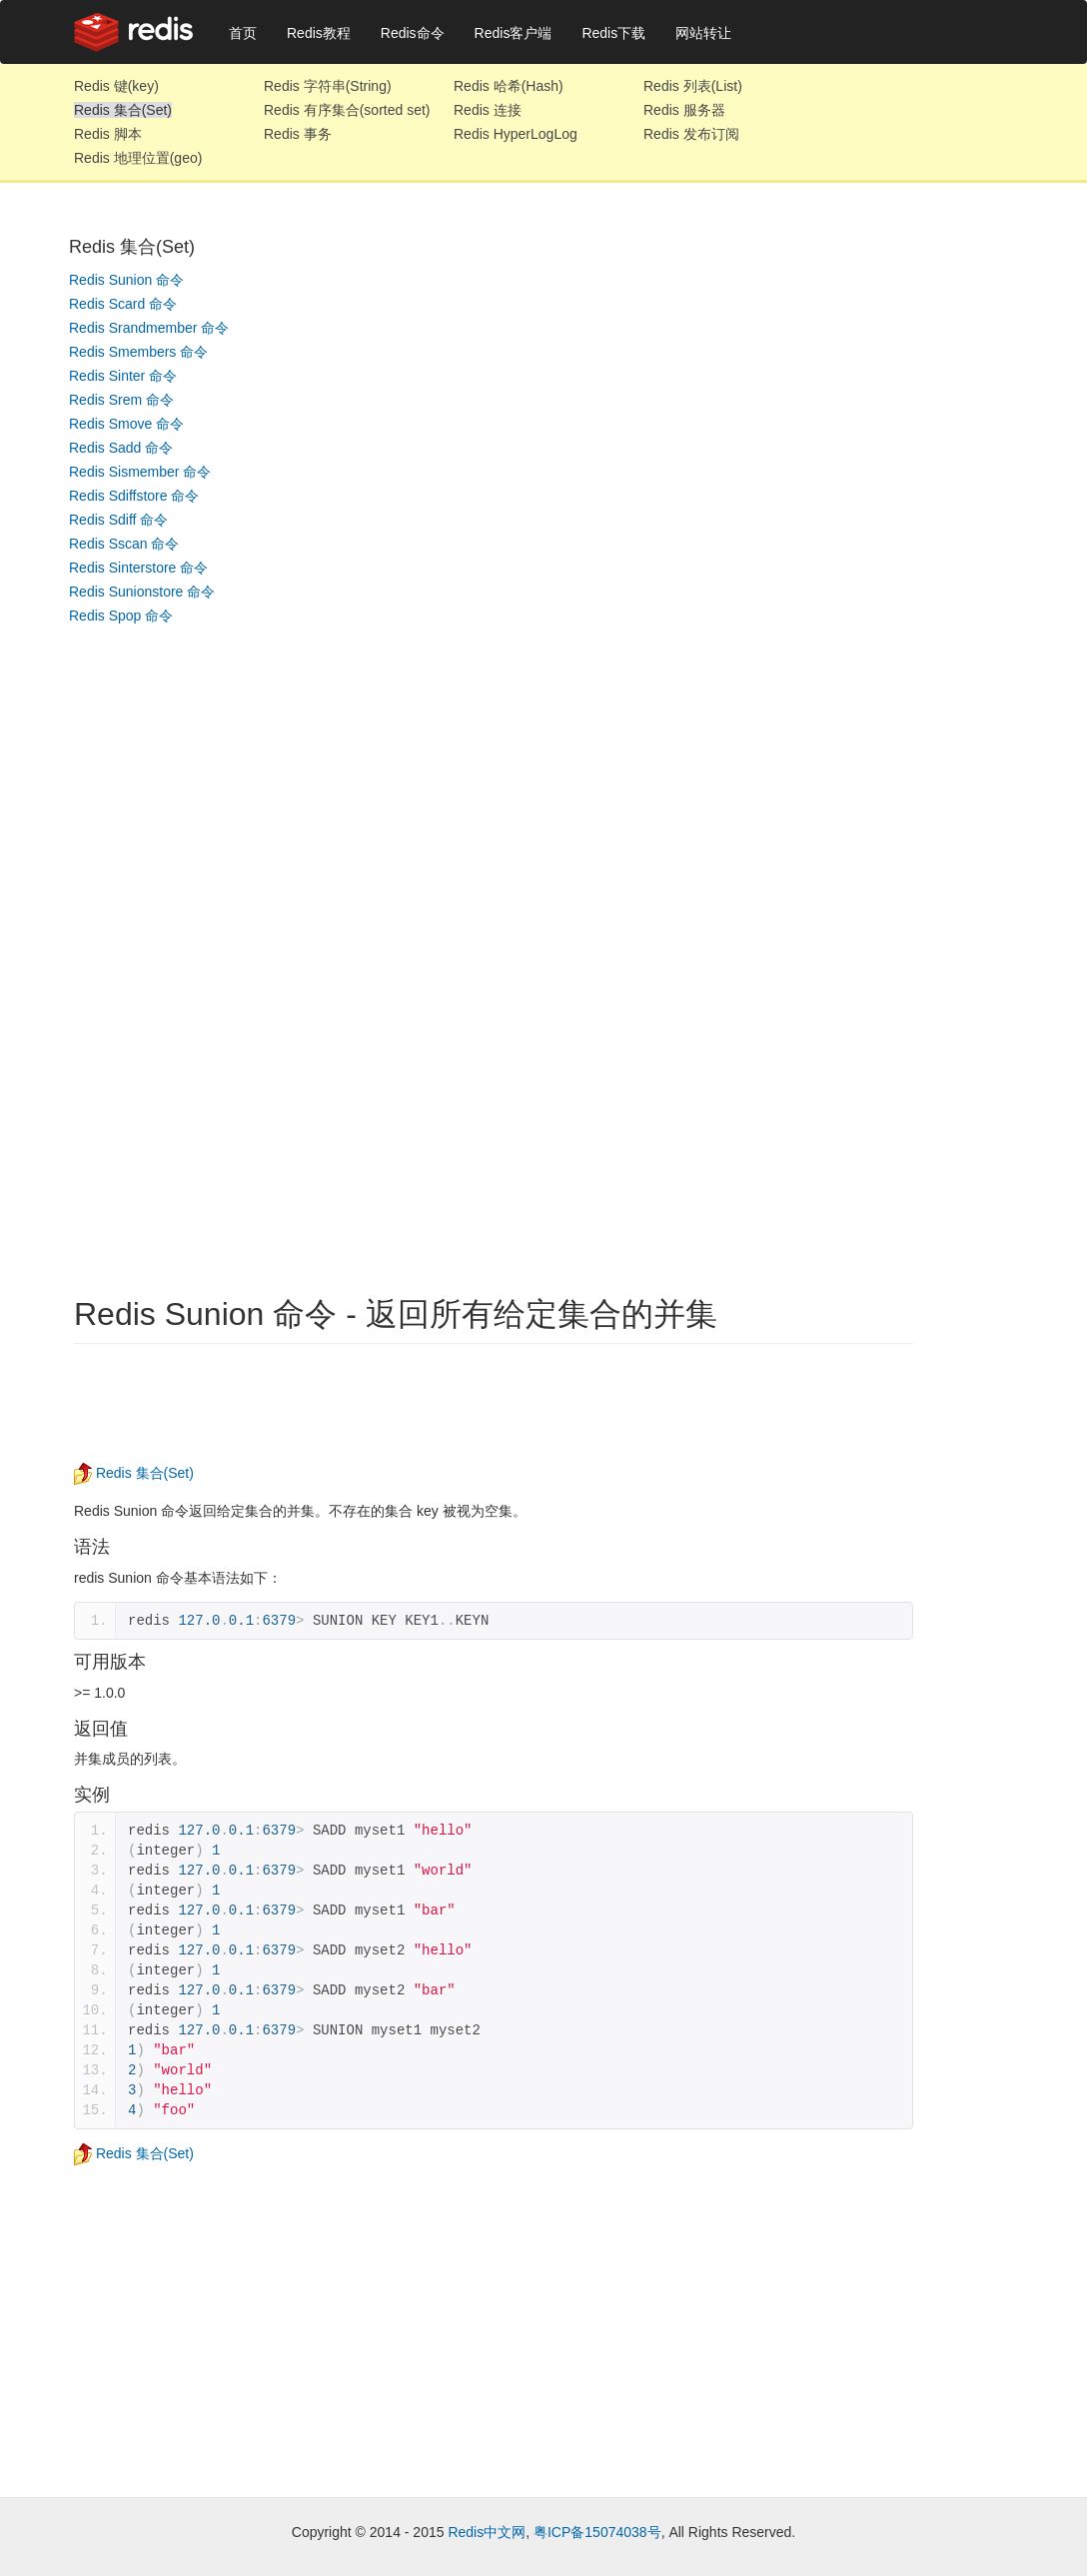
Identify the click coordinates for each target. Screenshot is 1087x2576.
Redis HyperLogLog (515, 134)
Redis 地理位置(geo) (138, 158)
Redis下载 (613, 33)
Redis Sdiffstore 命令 (134, 496)
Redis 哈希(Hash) (508, 86)
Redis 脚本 (108, 134)
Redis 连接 (488, 110)
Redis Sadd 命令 (121, 448)
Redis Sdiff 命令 (118, 520)
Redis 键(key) (116, 86)
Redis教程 (319, 33)
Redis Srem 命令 (121, 400)
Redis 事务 (298, 134)
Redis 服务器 (684, 110)
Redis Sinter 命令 (123, 376)
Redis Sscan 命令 (124, 544)
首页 (243, 33)
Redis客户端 (513, 33)
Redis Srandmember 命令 (149, 328)
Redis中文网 (487, 2532)
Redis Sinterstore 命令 (138, 568)
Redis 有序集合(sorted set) (347, 110)
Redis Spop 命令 (121, 616)
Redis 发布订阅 (691, 134)
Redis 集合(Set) (123, 110)
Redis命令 (413, 33)
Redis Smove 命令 (126, 424)
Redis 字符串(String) (328, 86)
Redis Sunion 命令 (126, 280)
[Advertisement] (149, 937)
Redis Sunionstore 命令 (142, 592)
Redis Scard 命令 (123, 304)
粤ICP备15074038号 (597, 2532)
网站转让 (703, 33)
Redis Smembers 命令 (138, 352)
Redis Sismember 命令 (140, 472)
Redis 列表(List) (692, 86)
